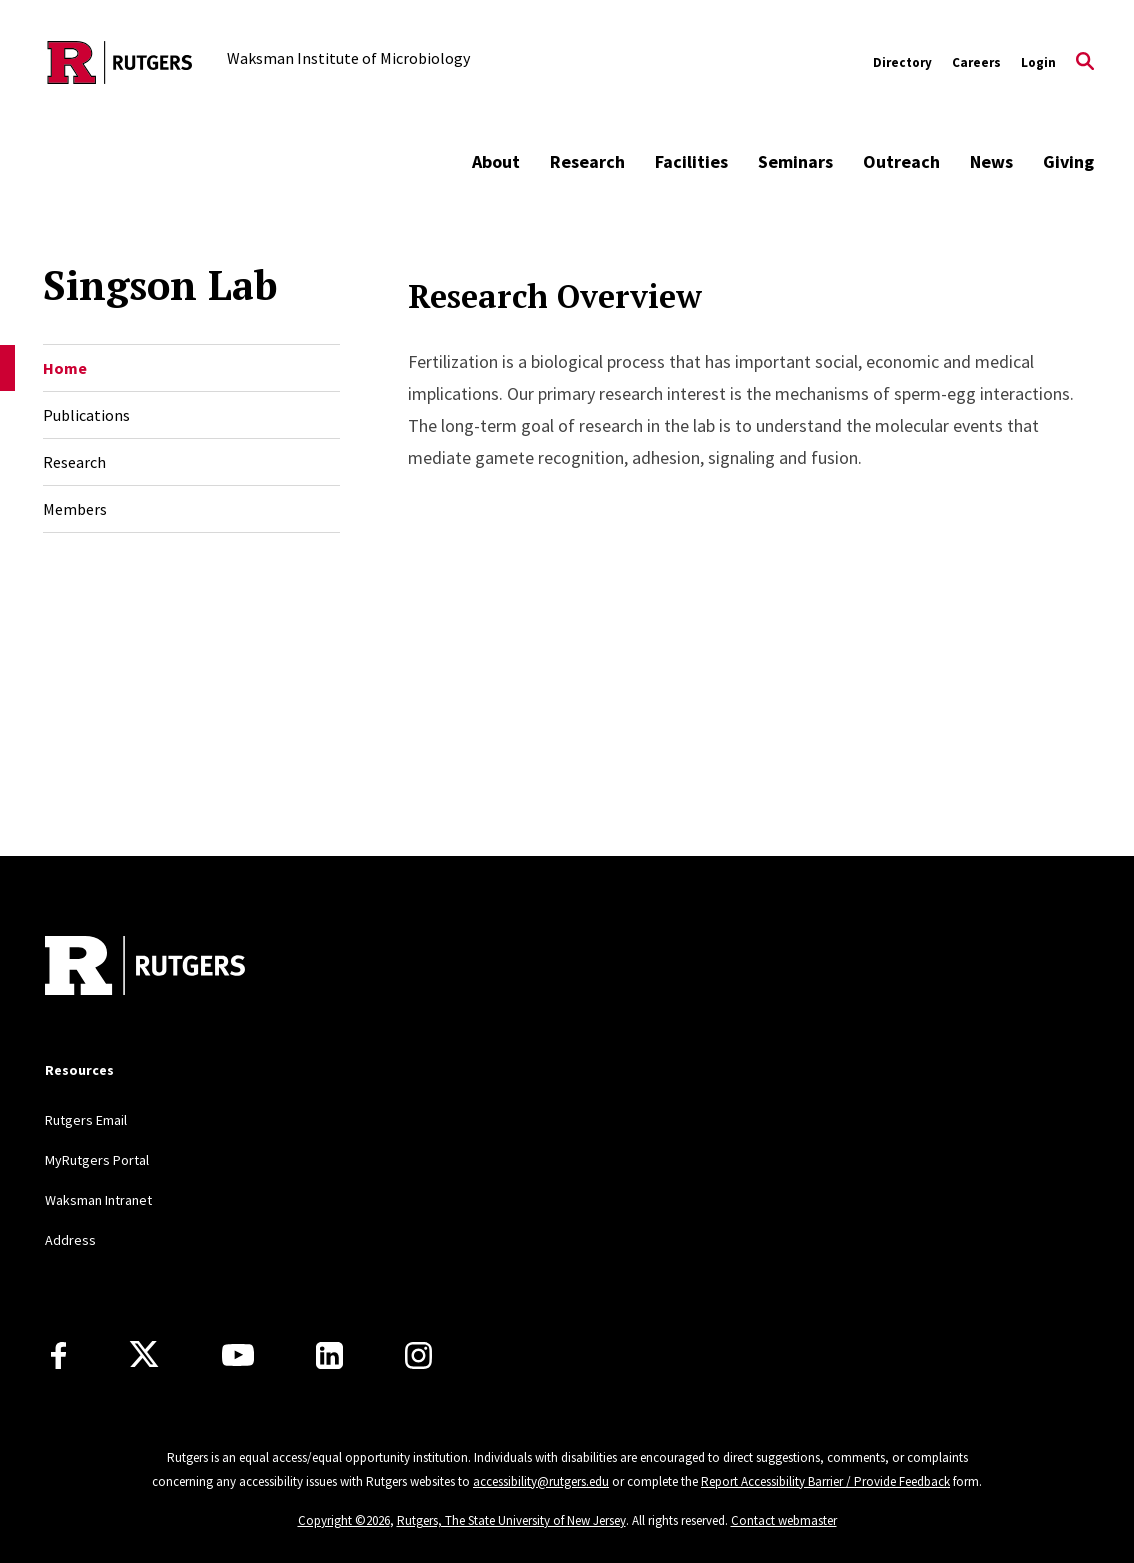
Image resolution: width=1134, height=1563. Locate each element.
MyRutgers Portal (97, 1160)
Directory (902, 62)
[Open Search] (1085, 63)
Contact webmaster (784, 1520)
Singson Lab (160, 285)
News (991, 161)
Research (587, 161)
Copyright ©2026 (344, 1520)
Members (75, 509)
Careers (976, 62)
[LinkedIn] (329, 1355)
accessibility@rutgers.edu (541, 1481)
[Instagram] (418, 1355)
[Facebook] (58, 1355)
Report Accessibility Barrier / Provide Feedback (825, 1481)
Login (1038, 62)
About (496, 161)
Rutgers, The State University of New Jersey (511, 1520)
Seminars (795, 161)
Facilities (691, 161)
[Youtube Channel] (238, 1355)
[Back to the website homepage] (120, 62)
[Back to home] (145, 968)
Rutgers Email (86, 1120)
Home (65, 368)
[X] (144, 1355)
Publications (86, 415)
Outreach (901, 161)
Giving (1068, 161)
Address (70, 1240)
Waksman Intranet (98, 1200)
